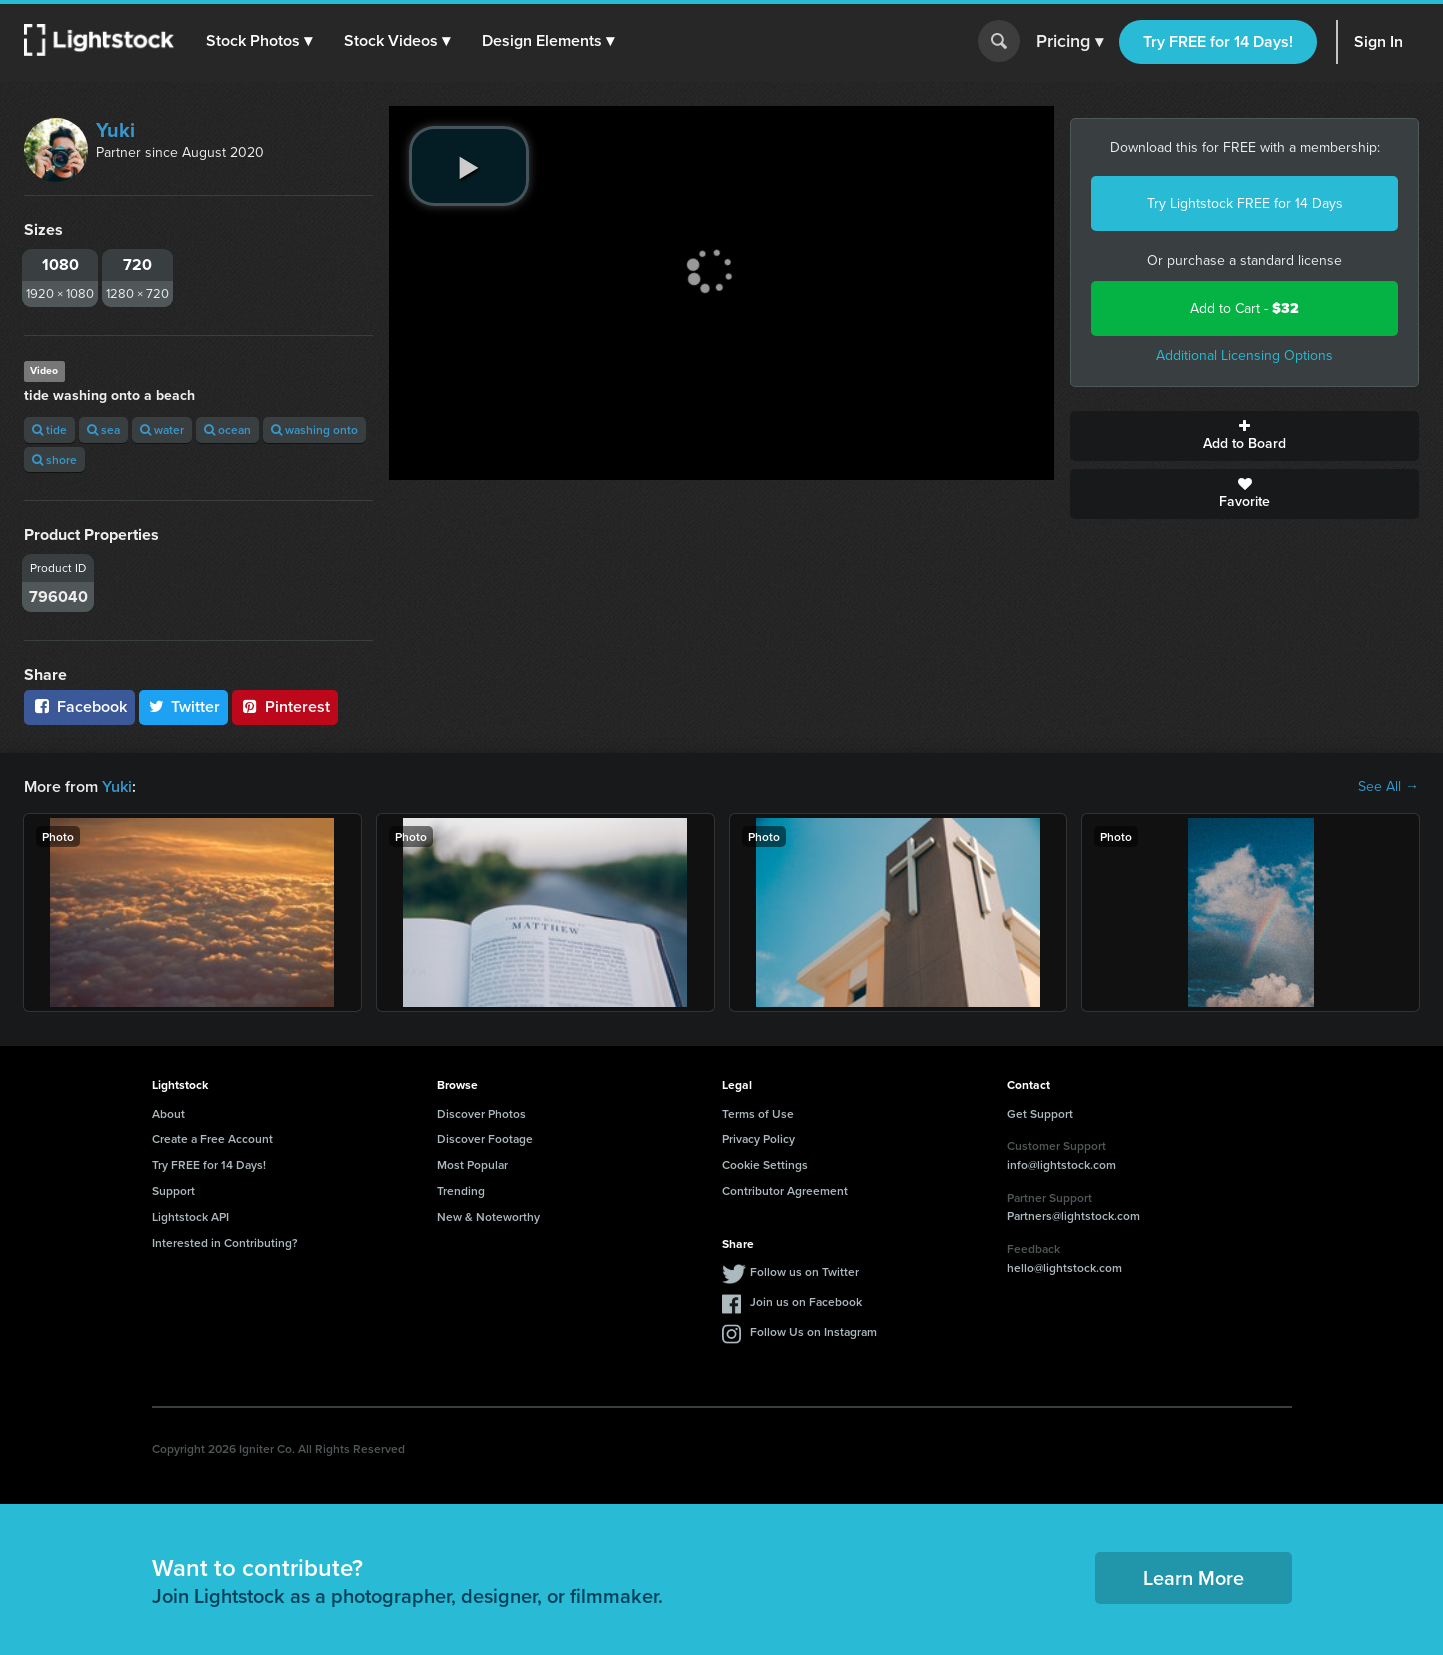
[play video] (469, 166)
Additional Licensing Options (1244, 355)
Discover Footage (485, 1138)
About (168, 1113)
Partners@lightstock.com (1073, 1215)
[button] (259, 41)
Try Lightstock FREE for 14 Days (1245, 203)
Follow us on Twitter (804, 1271)
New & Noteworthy (488, 1216)
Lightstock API (190, 1216)
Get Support (1040, 1113)
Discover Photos (481, 1113)
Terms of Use (758, 1113)
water (162, 429)
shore (54, 459)
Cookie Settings (765, 1164)
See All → (1388, 787)
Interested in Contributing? (225, 1242)
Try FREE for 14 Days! (1218, 41)
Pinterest (285, 706)
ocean (227, 429)
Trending (461, 1190)
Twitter (184, 706)
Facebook (79, 706)
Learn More (1193, 1577)
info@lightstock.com (1061, 1164)
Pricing (1069, 42)
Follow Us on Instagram (813, 1331)
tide (49, 429)
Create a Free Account (212, 1138)
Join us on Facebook (806, 1301)
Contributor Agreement (785, 1190)
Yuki (115, 130)
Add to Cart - (1244, 308)
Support (173, 1190)
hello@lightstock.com (1064, 1267)
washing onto (314, 429)
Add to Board (1244, 436)
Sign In (1378, 41)
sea (103, 429)
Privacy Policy (758, 1138)
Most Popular (472, 1164)
